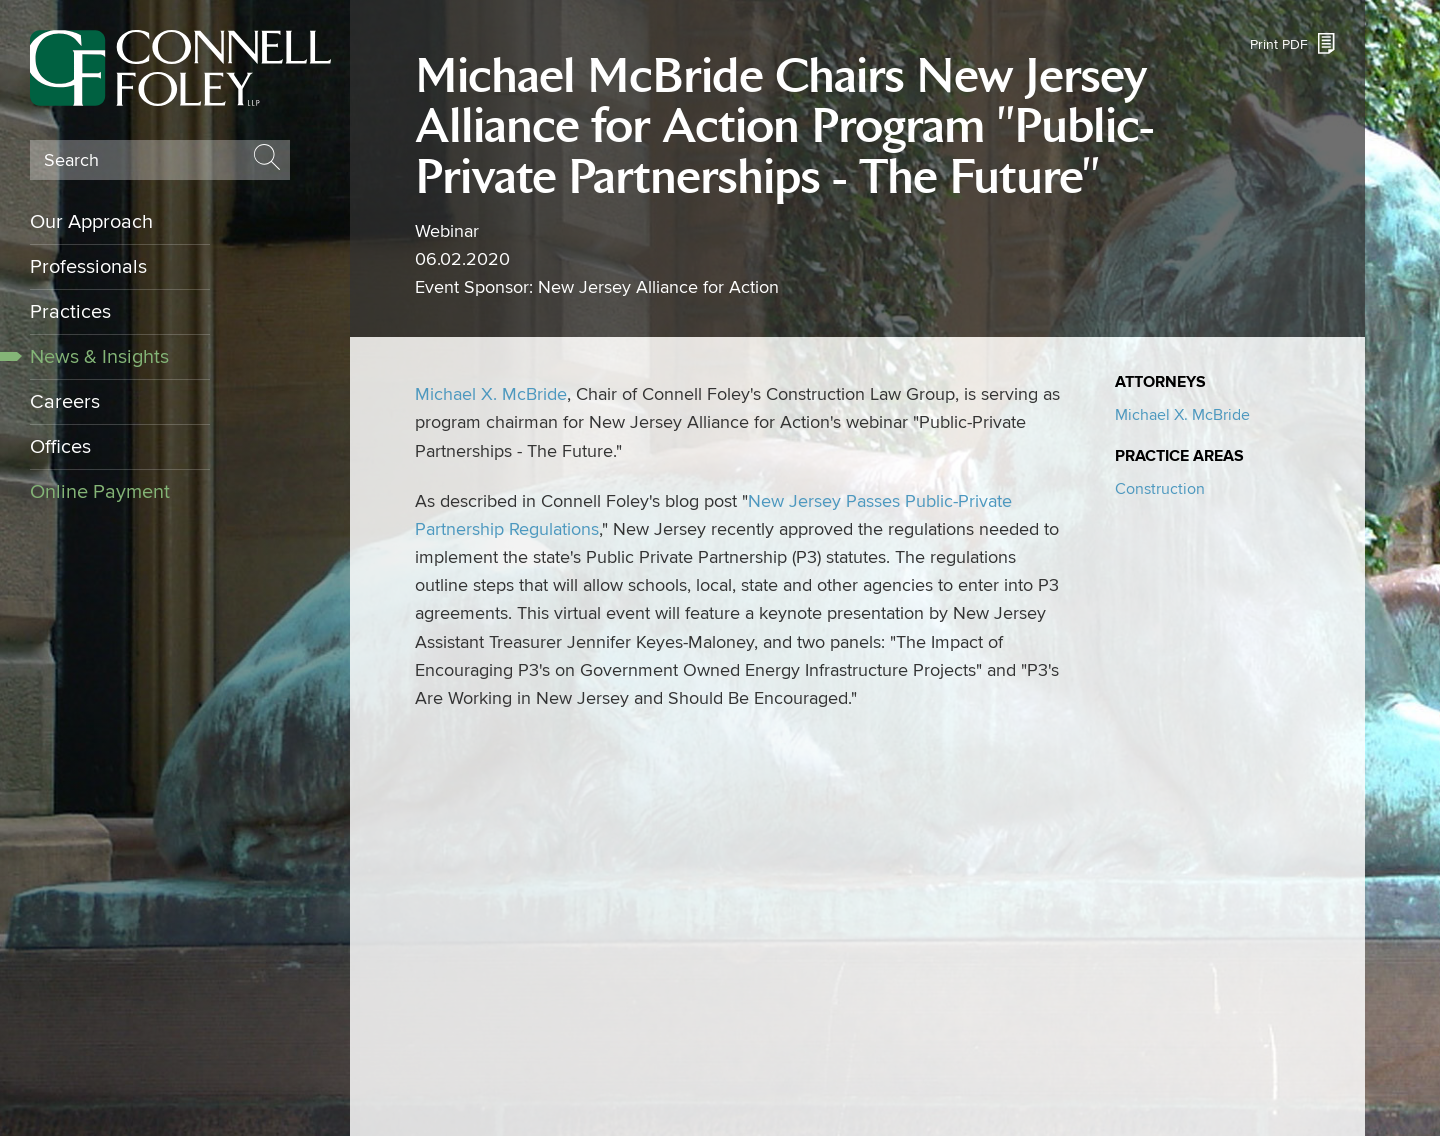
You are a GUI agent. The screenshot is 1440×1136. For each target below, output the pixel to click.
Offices (60, 447)
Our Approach (91, 222)
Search (71, 160)
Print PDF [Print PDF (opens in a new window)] (1279, 44)
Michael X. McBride (491, 394)
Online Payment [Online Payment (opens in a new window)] (100, 492)
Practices (70, 312)
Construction (1160, 489)
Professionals (88, 267)
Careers (65, 402)
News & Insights (99, 357)
